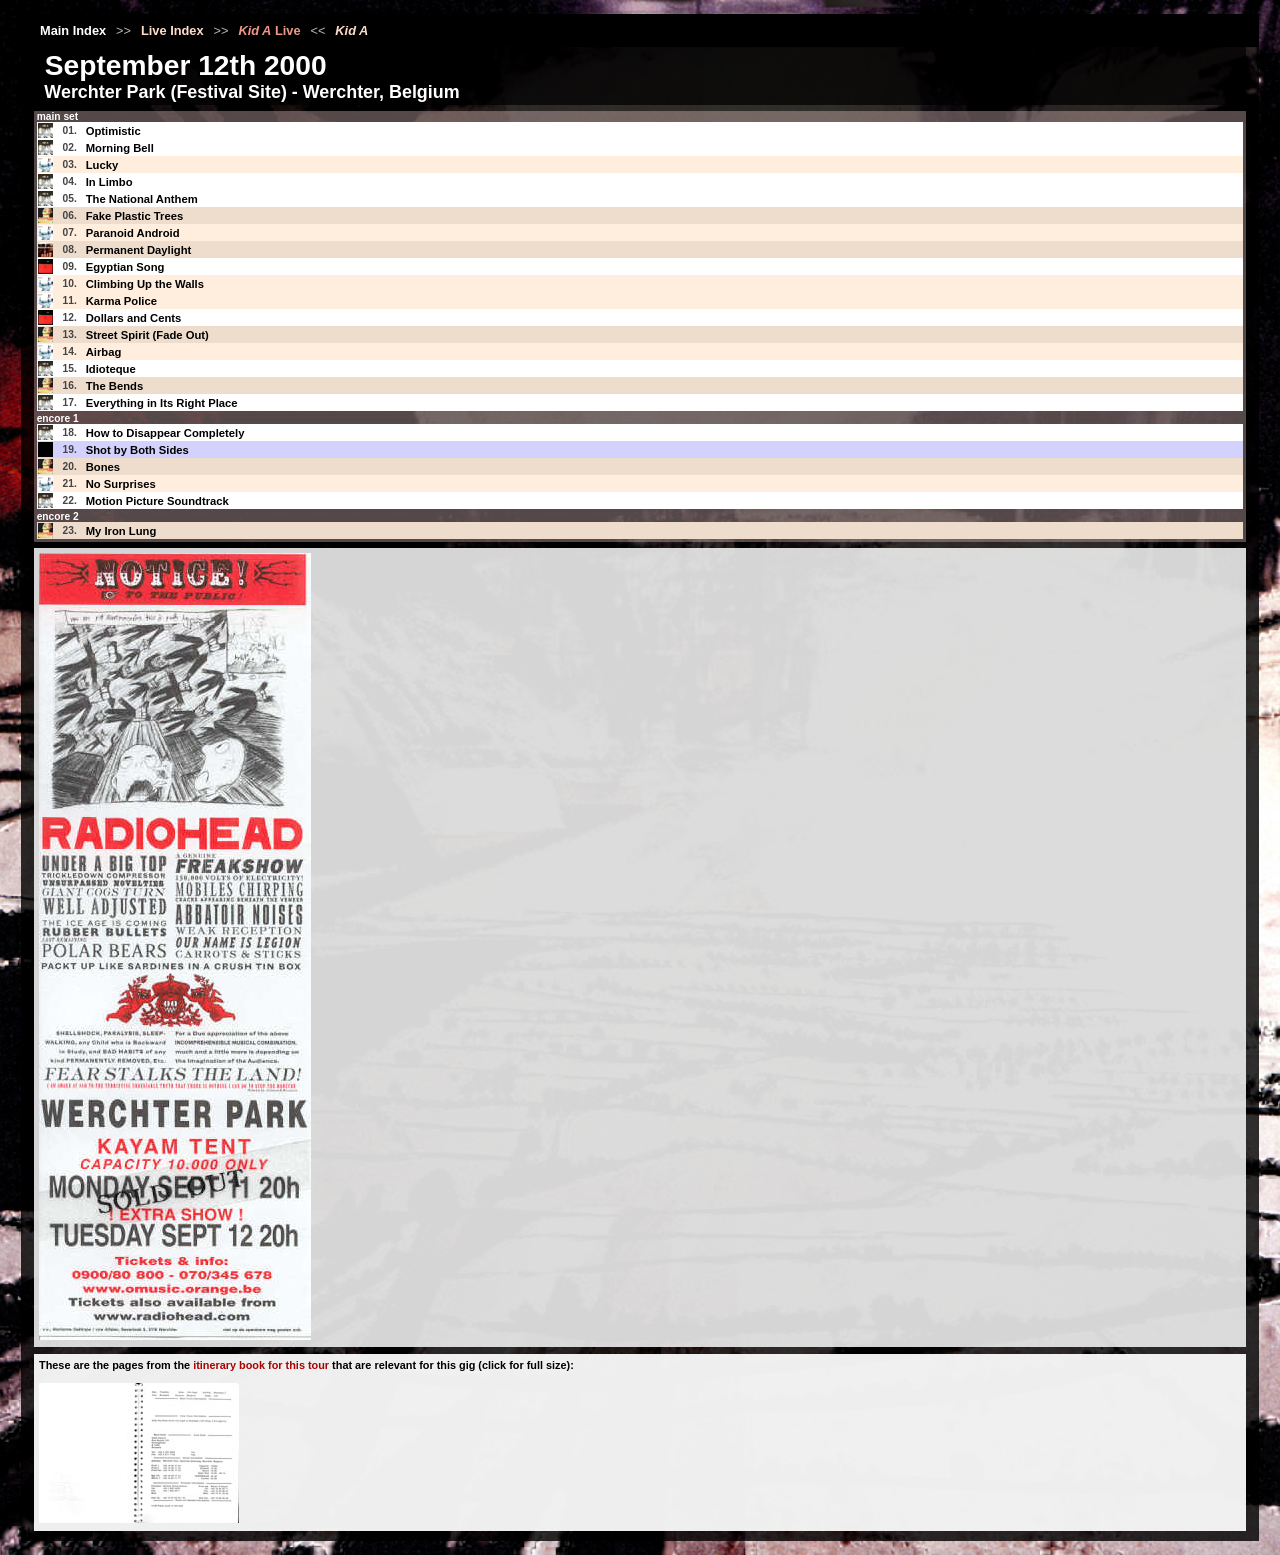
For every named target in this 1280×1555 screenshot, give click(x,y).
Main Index (73, 30)
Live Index (172, 30)
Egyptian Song (125, 267)
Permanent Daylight (139, 250)
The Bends (115, 386)
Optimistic (113, 131)
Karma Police (121, 301)
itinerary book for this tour (261, 1365)
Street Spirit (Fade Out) (147, 335)
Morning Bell (120, 148)
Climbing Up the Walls (145, 284)
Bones (103, 467)
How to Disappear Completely (165, 433)
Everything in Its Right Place (162, 403)
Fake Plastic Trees (135, 216)
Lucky (102, 165)
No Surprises (121, 484)
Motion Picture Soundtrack (157, 501)
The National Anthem (142, 199)
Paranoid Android (133, 233)
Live (269, 30)
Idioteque (111, 369)
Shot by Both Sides (137, 450)
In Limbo (109, 182)
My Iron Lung (121, 531)
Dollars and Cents (134, 318)
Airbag (104, 352)
